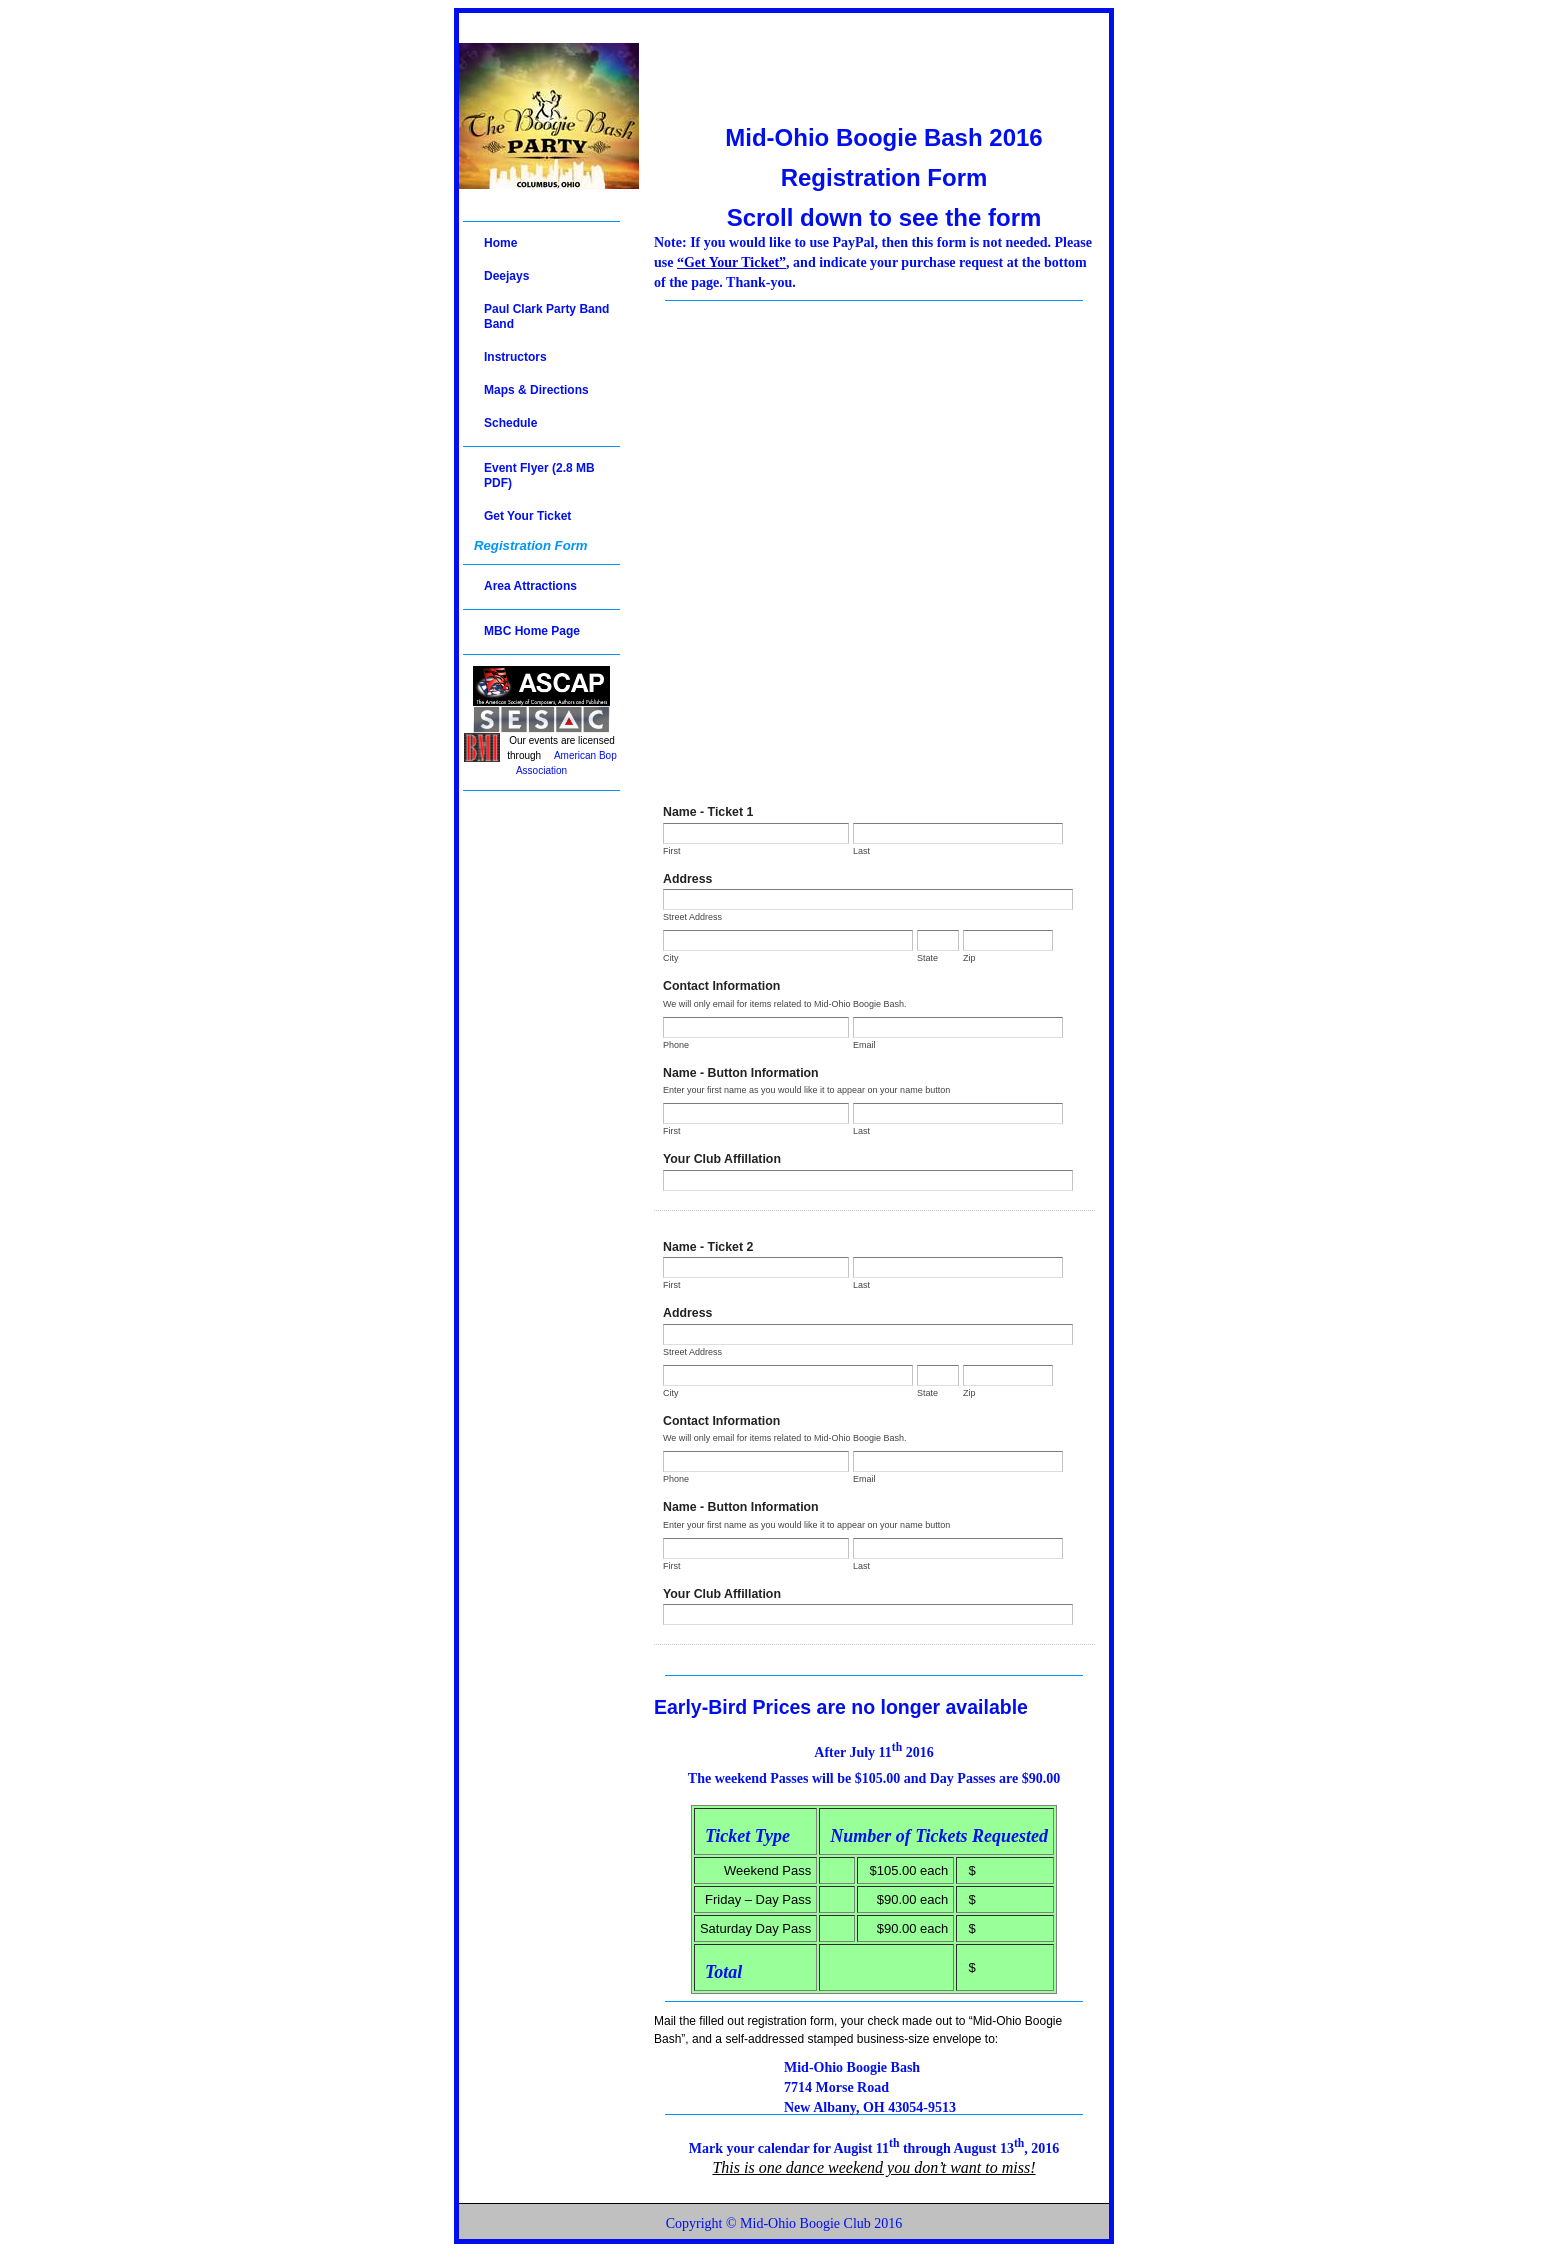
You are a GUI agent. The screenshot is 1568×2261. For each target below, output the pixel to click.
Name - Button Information (741, 1073)
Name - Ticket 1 (708, 812)
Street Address (692, 917)
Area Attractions (530, 586)
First (672, 851)
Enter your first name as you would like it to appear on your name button (806, 1090)
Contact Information (721, 986)
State (927, 958)
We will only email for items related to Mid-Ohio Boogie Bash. (784, 1004)
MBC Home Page (532, 631)
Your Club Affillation (722, 1159)
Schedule (510, 423)
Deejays (506, 276)
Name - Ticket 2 (708, 1247)
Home (500, 243)
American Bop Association (566, 763)
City (671, 958)
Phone (676, 1045)
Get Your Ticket (527, 516)
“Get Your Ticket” (731, 262)
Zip (969, 958)
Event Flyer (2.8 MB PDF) (539, 475)
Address (687, 879)
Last (861, 851)
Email (864, 1045)
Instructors (515, 357)
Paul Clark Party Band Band (546, 316)
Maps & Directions (536, 390)
